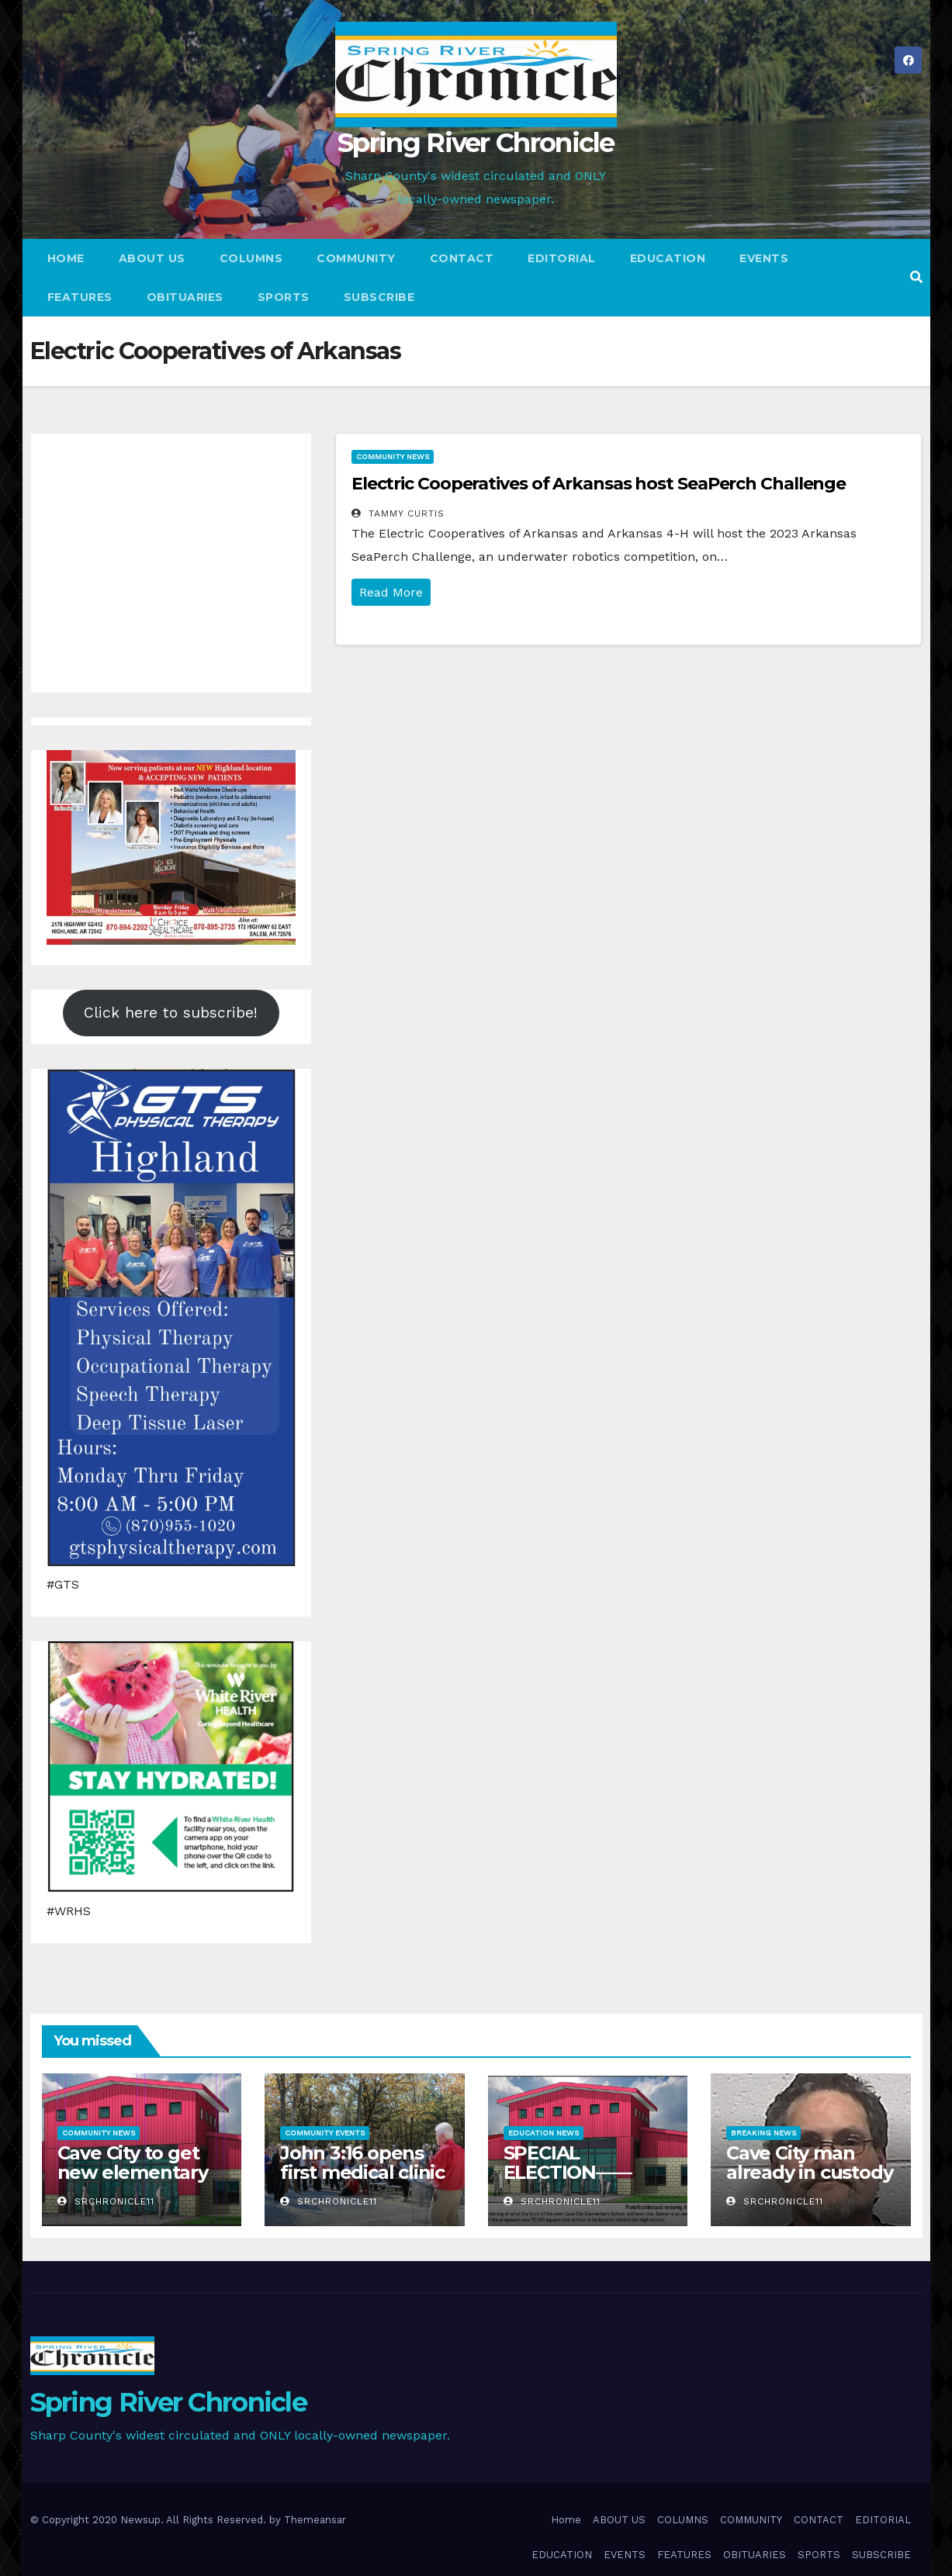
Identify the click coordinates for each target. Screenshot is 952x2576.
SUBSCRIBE (379, 297)
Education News (543, 2132)
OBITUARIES (185, 297)
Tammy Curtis (398, 513)
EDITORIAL (562, 258)
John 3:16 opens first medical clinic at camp (362, 2172)
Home (66, 258)
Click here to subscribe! (171, 1013)
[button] (916, 277)
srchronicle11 (105, 2201)
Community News (392, 456)
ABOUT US (152, 258)
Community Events (325, 2132)
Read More (391, 592)
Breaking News (763, 2132)
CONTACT (462, 258)
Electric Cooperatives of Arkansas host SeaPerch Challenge (598, 483)
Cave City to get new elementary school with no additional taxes (132, 2182)
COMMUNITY (356, 258)
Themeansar (315, 2520)
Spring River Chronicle (476, 142)
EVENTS (763, 258)
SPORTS (284, 297)
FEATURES (80, 297)
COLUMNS (251, 258)
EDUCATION (668, 258)
